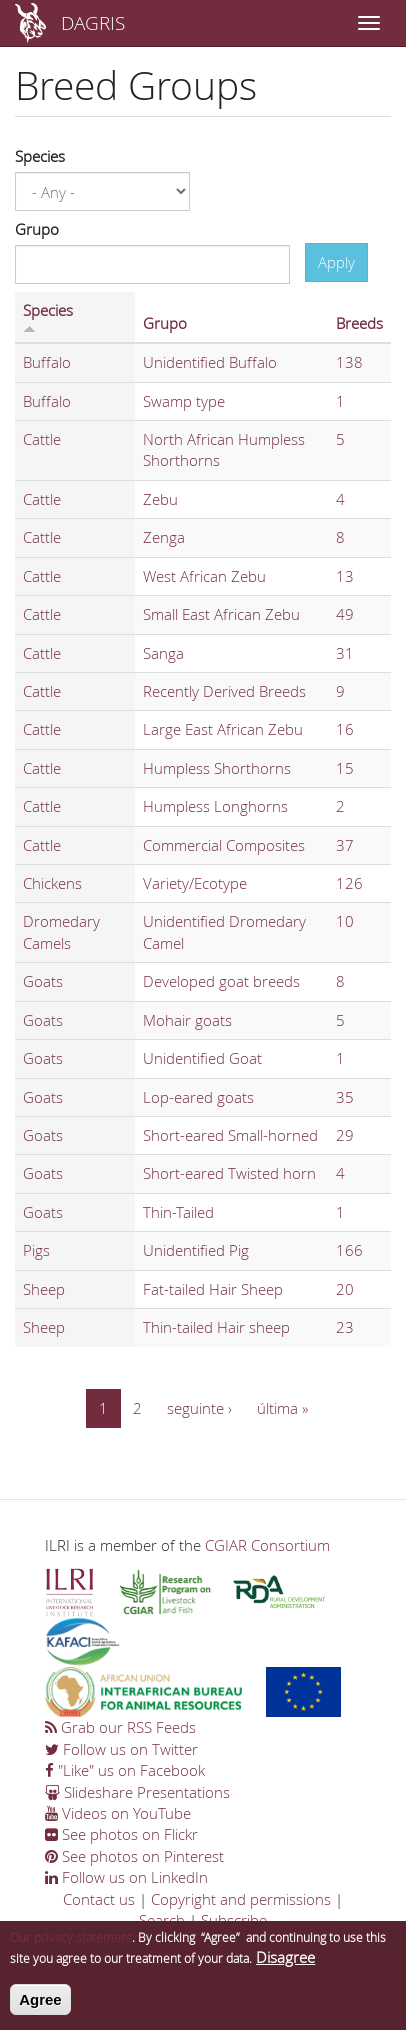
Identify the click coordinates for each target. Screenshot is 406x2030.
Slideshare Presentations (137, 1792)
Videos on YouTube (118, 1813)
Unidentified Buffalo (210, 362)
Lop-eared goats (198, 1097)
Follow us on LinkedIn (126, 1877)
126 (349, 883)
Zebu (160, 499)
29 (345, 1135)
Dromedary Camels (61, 931)
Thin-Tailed (178, 1212)
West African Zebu (204, 576)
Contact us (99, 1899)
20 (345, 1289)
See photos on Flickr (121, 1834)
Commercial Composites (224, 845)
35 (345, 1097)
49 (345, 614)
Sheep (44, 1289)
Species (40, 156)
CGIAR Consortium (267, 1545)
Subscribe (234, 1920)
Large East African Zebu (223, 729)
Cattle (42, 439)
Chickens (52, 883)
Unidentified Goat (202, 1058)
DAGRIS (93, 22)
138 (349, 362)
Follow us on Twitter (121, 1749)
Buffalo (47, 362)
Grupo (37, 229)
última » (282, 1408)
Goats (43, 981)
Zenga (164, 537)
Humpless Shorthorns (217, 768)
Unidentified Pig (196, 1250)
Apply (336, 262)
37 (345, 845)
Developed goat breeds (221, 981)
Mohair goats (187, 1020)
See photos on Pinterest (134, 1856)
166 (349, 1250)
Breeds (359, 323)
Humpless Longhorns (215, 806)
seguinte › (199, 1408)
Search (162, 1920)
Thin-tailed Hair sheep (216, 1327)
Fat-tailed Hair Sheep (213, 1289)
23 (345, 1327)
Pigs (36, 1250)
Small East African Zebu (221, 614)
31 (345, 653)
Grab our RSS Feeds (120, 1727)
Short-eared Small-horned (230, 1135)
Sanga (163, 653)
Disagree (285, 1968)
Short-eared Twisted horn (229, 1173)
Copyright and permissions (241, 1899)
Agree (40, 2010)
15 (345, 768)
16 (345, 729)
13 (345, 576)
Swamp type (184, 401)
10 (345, 921)
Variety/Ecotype (195, 883)
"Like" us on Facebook (125, 1770)
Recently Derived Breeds (224, 691)
